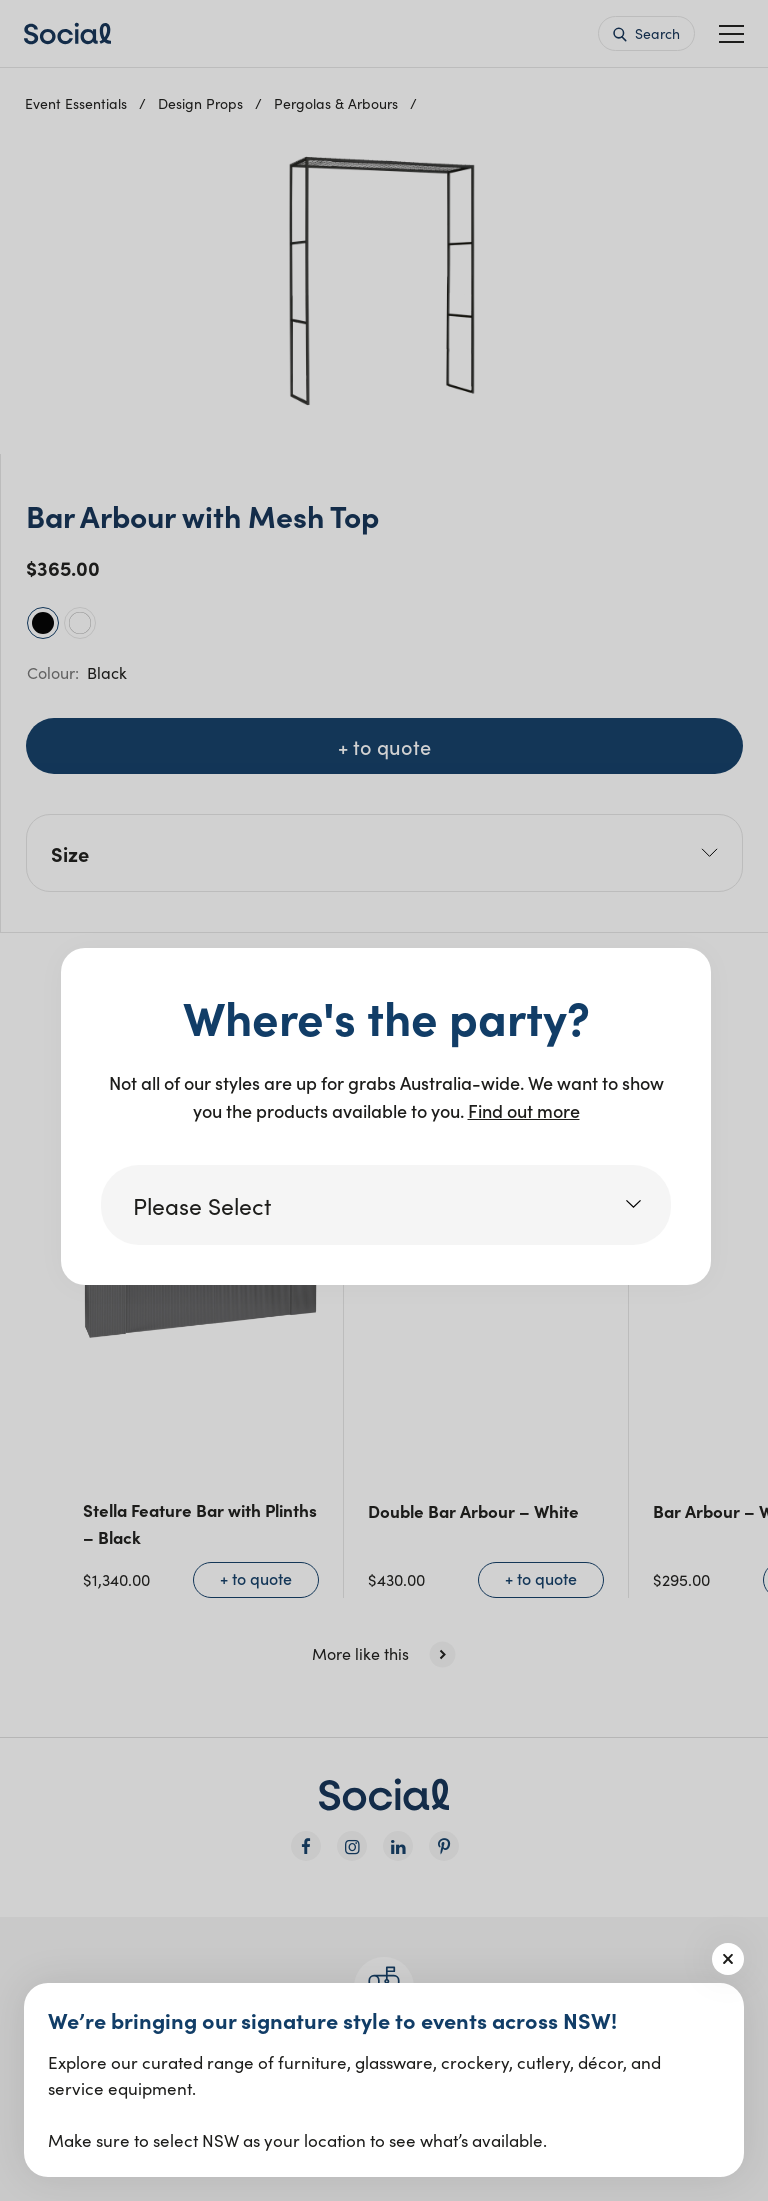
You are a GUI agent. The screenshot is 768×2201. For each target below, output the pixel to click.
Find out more (524, 1110)
